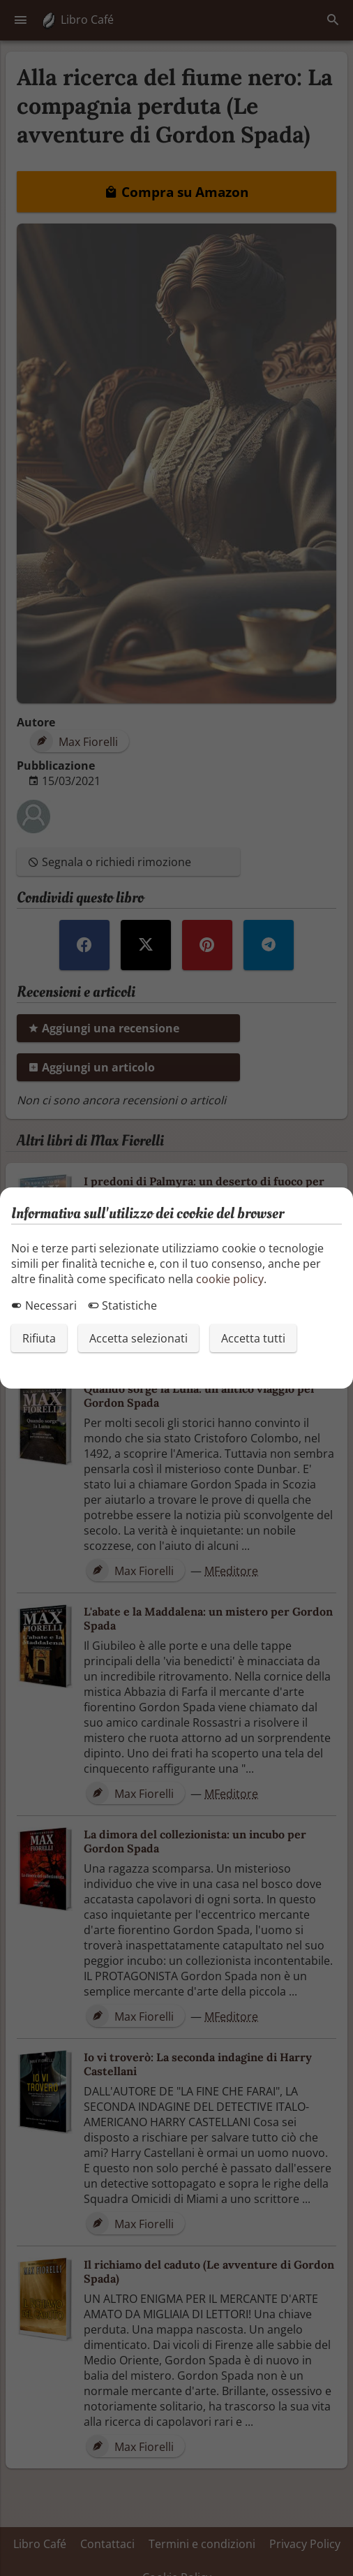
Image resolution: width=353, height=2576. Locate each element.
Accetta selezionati (138, 1338)
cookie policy (230, 1279)
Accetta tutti (253, 1338)
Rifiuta (39, 1338)
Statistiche (122, 1305)
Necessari (44, 1305)
